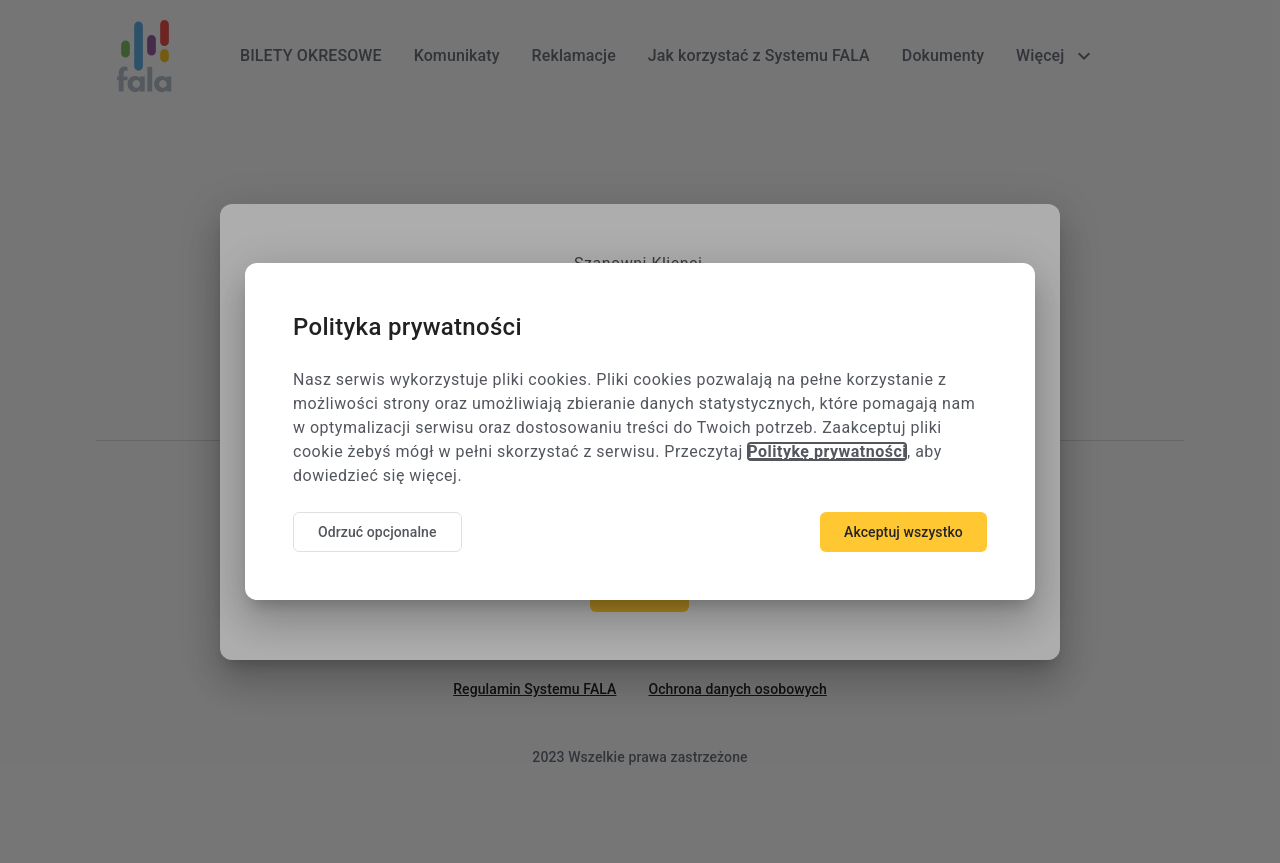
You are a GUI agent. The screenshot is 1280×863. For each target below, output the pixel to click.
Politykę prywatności (827, 451)
